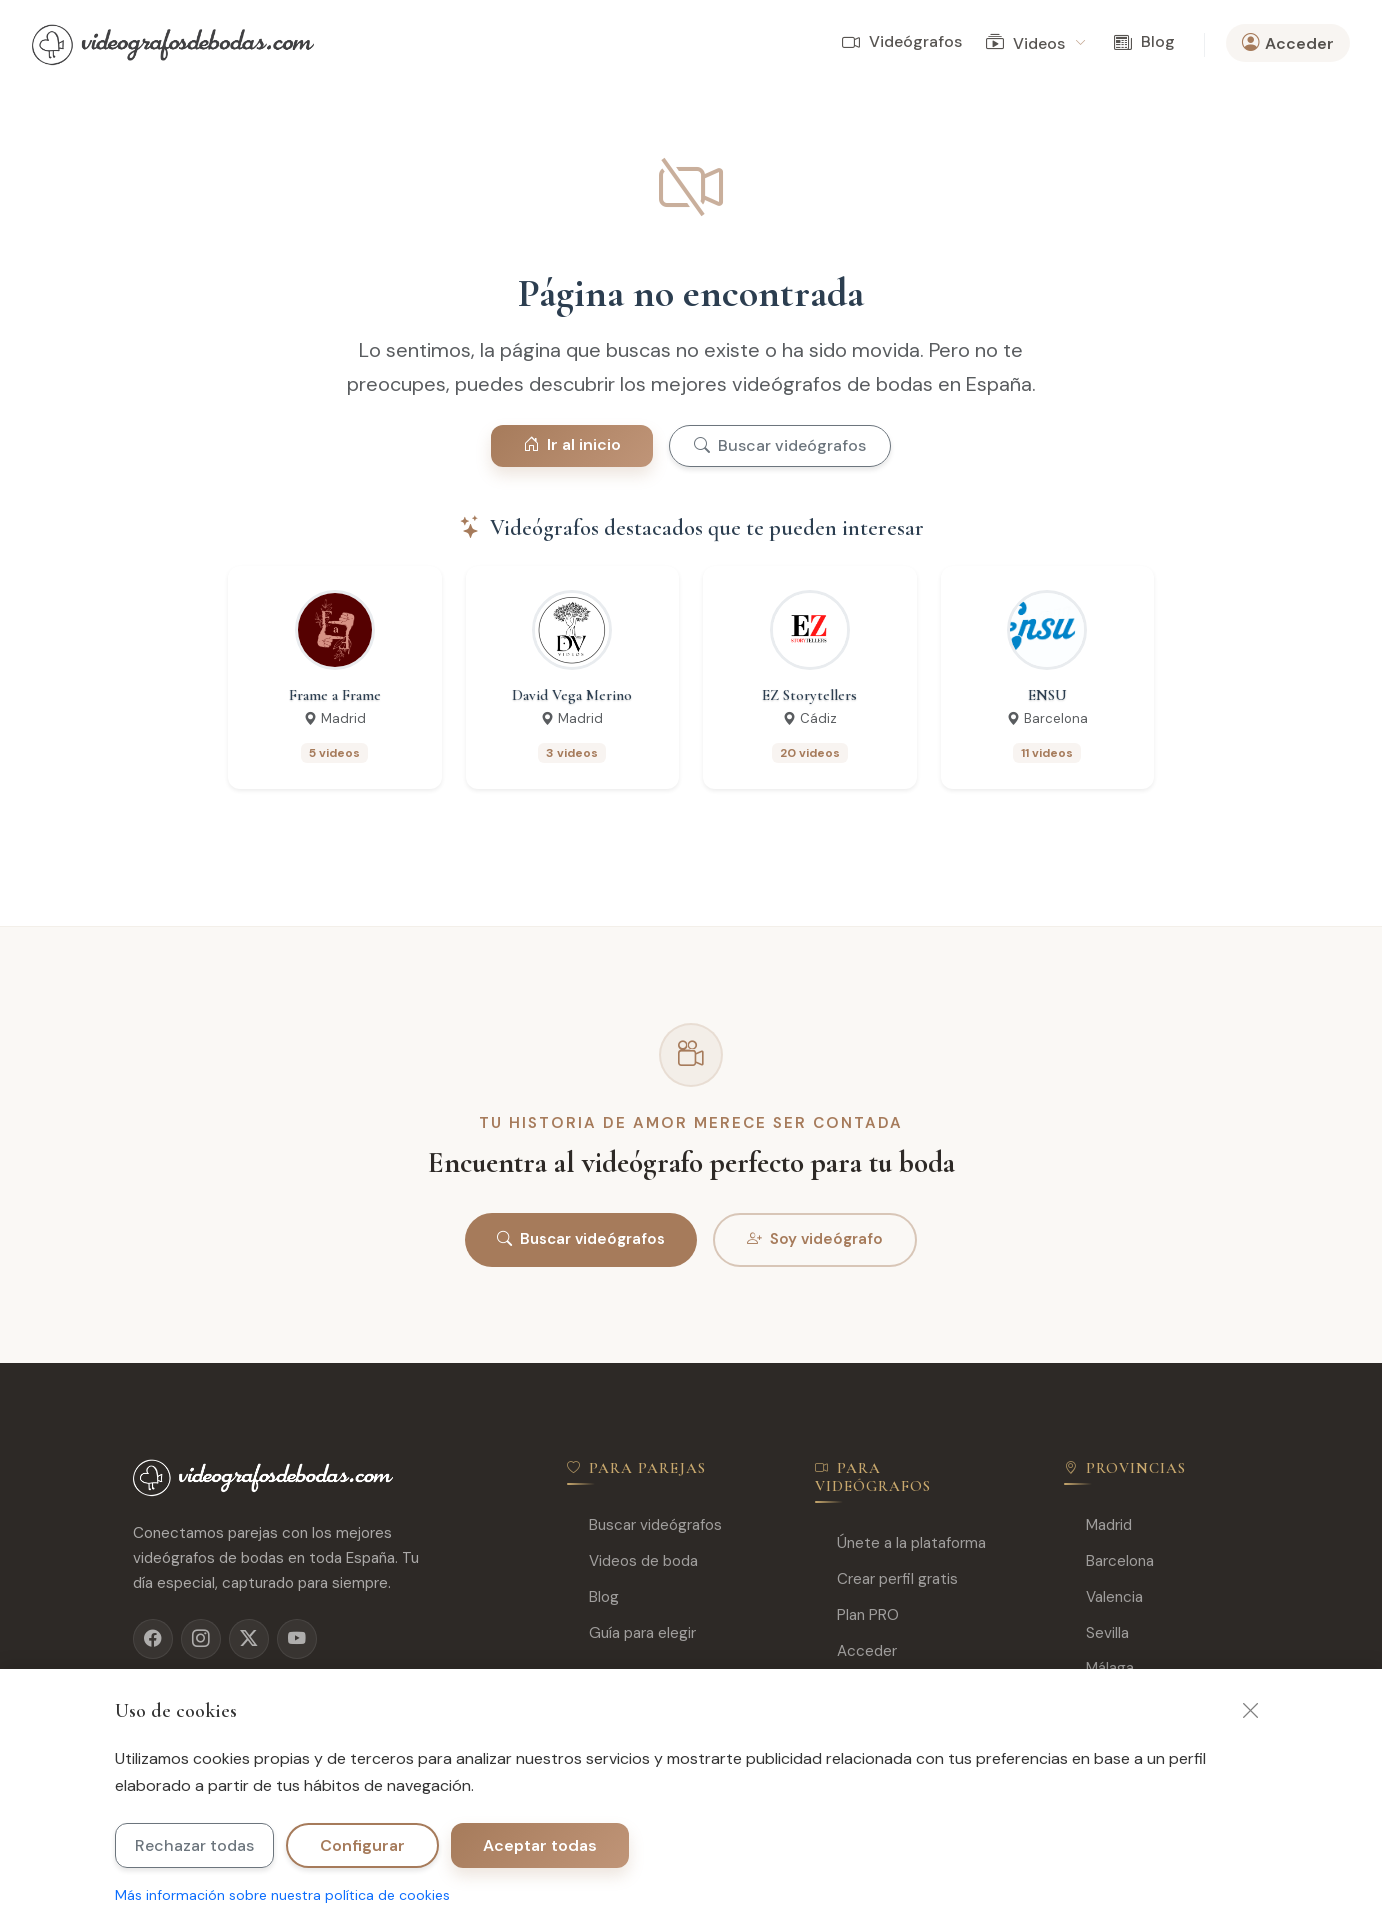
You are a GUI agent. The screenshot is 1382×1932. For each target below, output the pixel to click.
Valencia (1103, 1597)
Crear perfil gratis (886, 1579)
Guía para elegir (631, 1633)
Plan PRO (857, 1615)
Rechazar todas (194, 1845)
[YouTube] (297, 1639)
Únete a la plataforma (900, 1543)
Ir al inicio (572, 444)
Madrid (1098, 1525)
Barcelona (1109, 1561)
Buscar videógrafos (780, 445)
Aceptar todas (540, 1845)
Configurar (362, 1845)
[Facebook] (153, 1639)
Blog (1144, 42)
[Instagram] (201, 1639)
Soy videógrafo (815, 1240)
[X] (249, 1639)
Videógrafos (902, 42)
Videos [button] (1035, 43)
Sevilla (1096, 1633)
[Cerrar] (1251, 1711)
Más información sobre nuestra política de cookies (282, 1895)
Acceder (856, 1651)
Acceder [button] (1288, 43)
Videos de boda (632, 1561)
